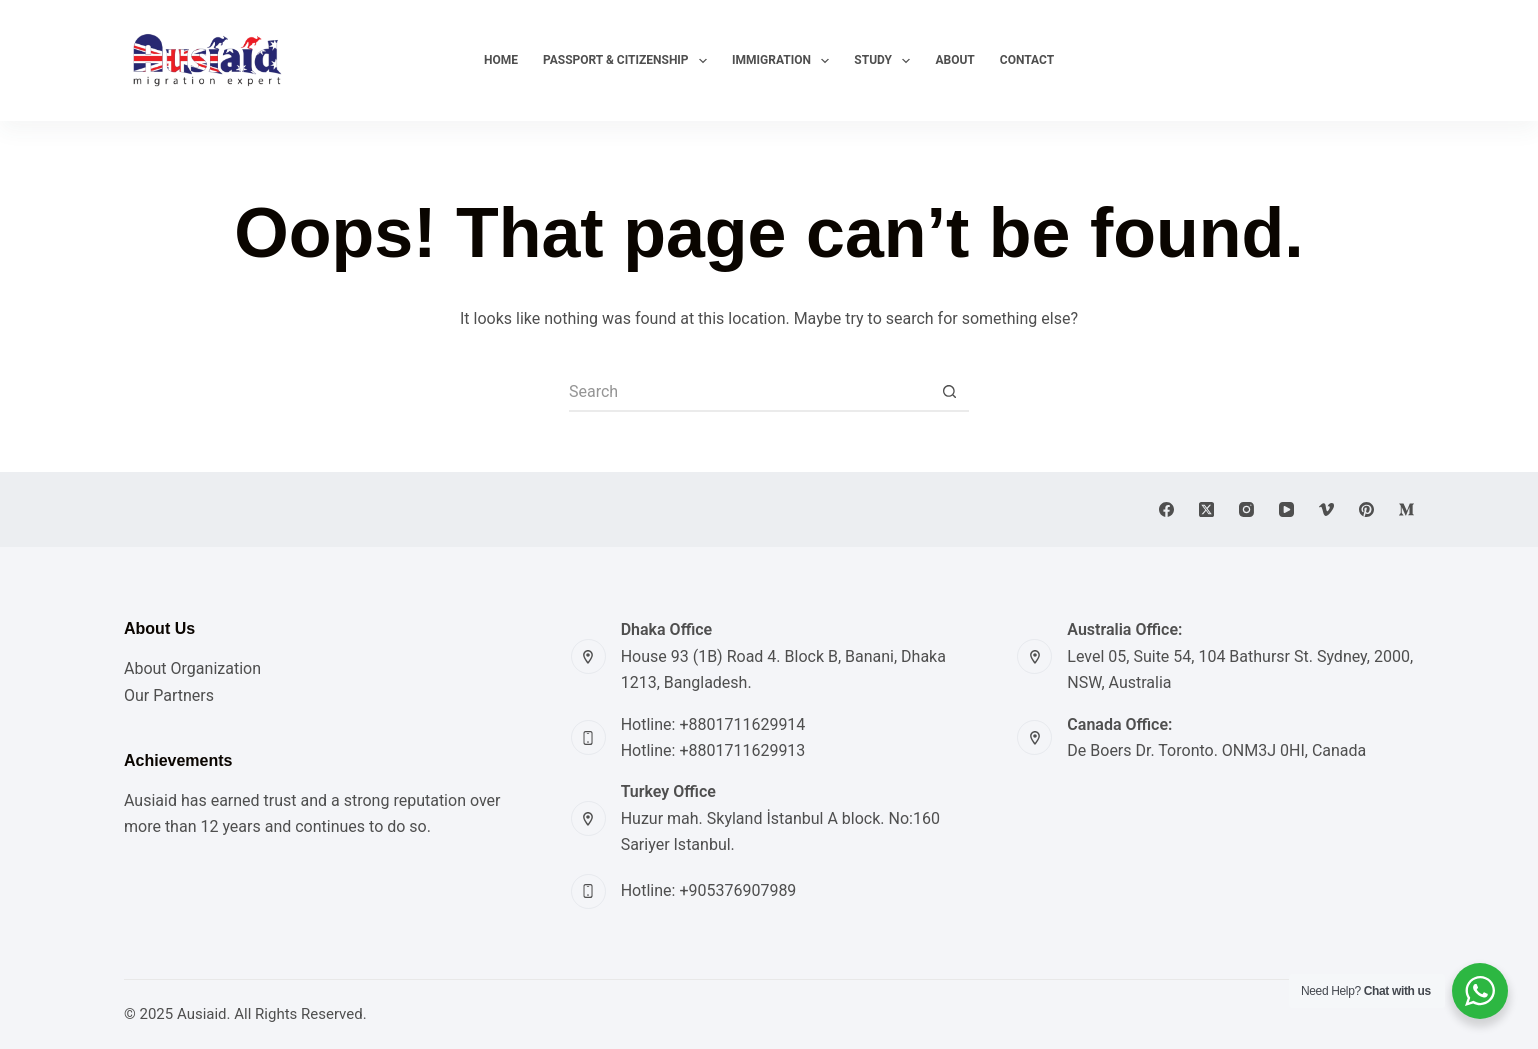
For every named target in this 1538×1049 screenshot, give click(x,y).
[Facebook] (1166, 509)
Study (883, 60)
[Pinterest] (1366, 509)
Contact (1027, 60)
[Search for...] (749, 392)
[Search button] (949, 392)
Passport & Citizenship (626, 60)
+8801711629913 (742, 750)
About (954, 60)
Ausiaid (202, 1014)
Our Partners (169, 695)
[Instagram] (1246, 509)
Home (501, 60)
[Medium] (1406, 509)
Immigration (781, 60)
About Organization (192, 668)
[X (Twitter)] (1206, 509)
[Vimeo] (1326, 509)
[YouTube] (1286, 509)
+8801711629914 (742, 724)
